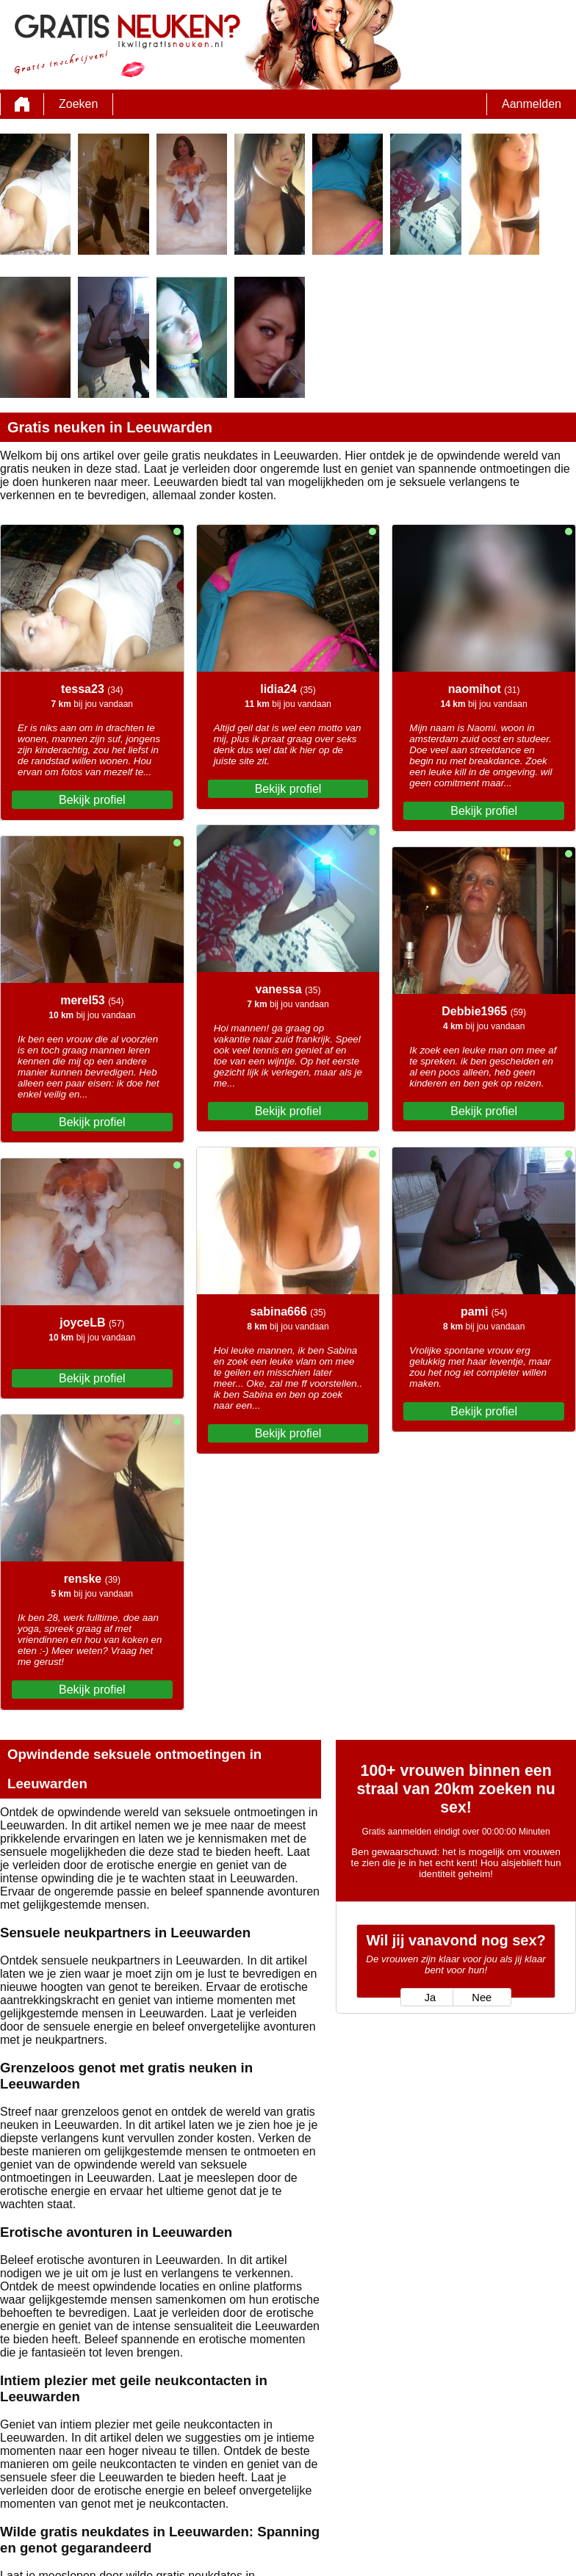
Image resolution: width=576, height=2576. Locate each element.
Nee (482, 1997)
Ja (430, 1997)
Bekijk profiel (92, 800)
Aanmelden (531, 104)
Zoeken (78, 104)
